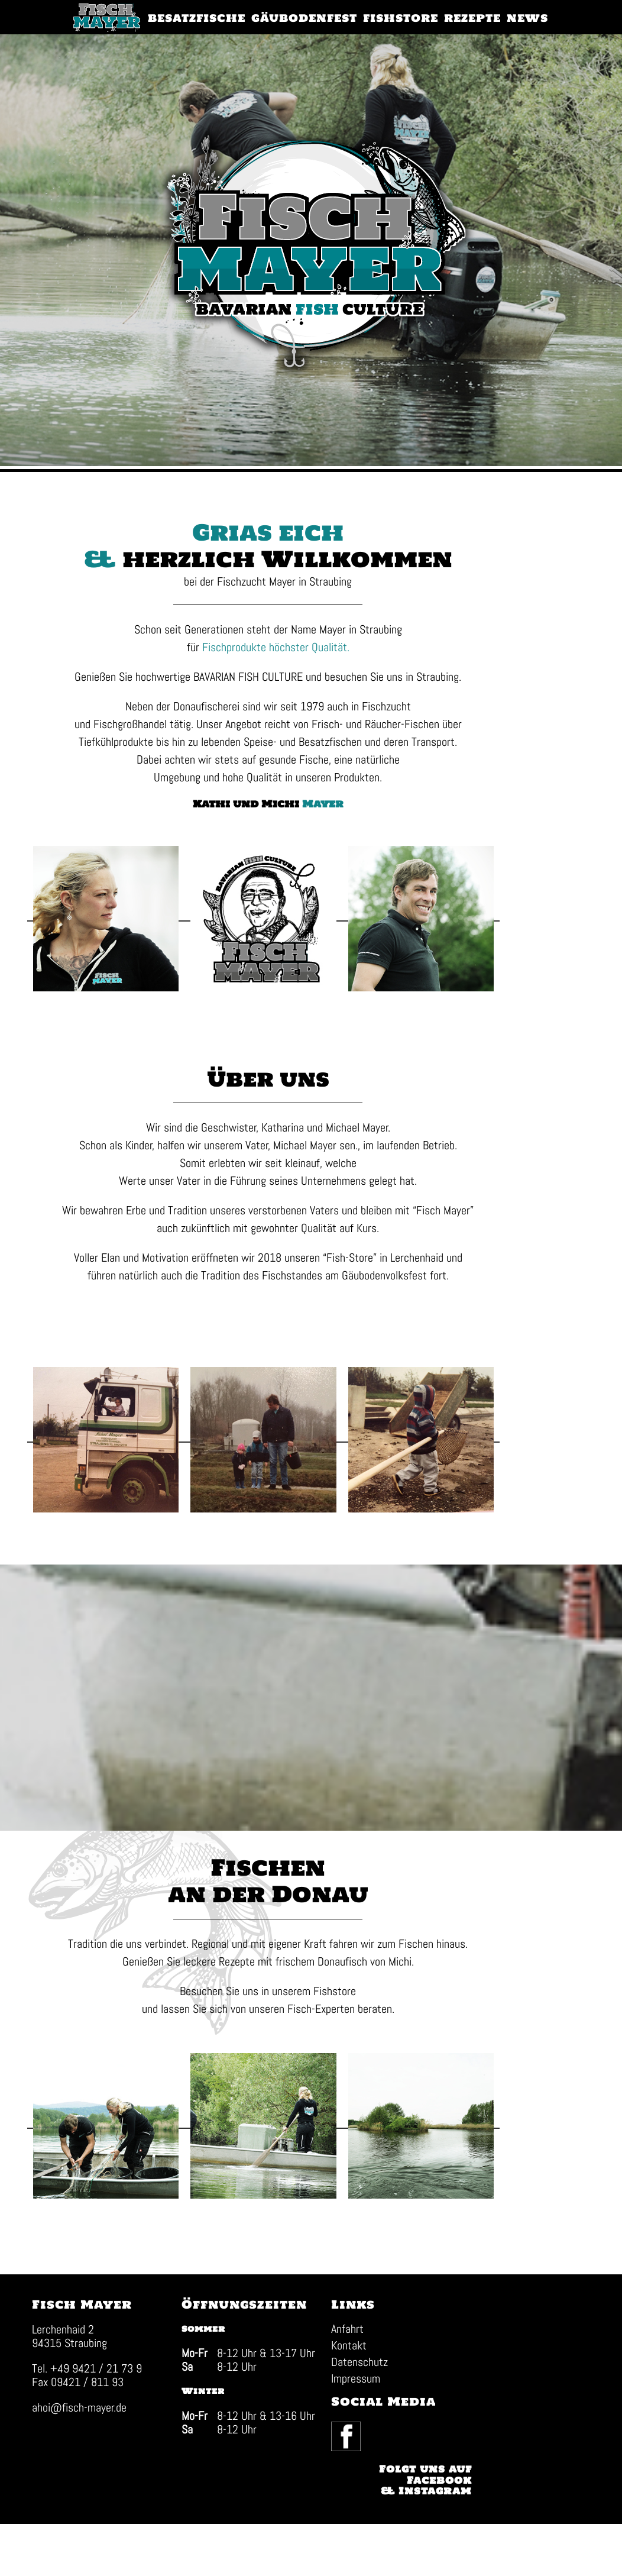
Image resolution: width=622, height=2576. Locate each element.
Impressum (341, 2464)
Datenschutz (345, 2447)
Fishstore (378, 2049)
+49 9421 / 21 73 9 (97, 2454)
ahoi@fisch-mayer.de (80, 2493)
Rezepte (281, 2019)
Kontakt (334, 2431)
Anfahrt (333, 2414)
